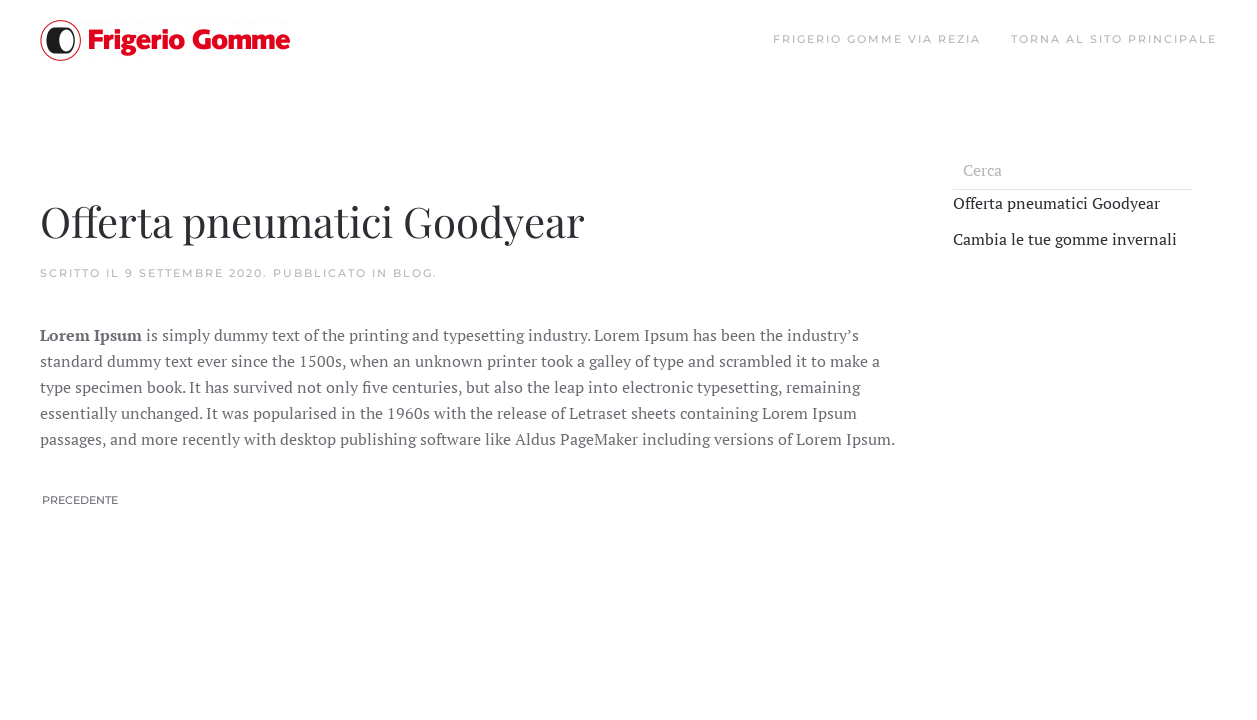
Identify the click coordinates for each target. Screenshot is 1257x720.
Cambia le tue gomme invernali (1065, 239)
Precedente (80, 500)
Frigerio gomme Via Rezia (877, 39)
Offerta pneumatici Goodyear (1056, 203)
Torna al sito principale (1114, 39)
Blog (413, 273)
